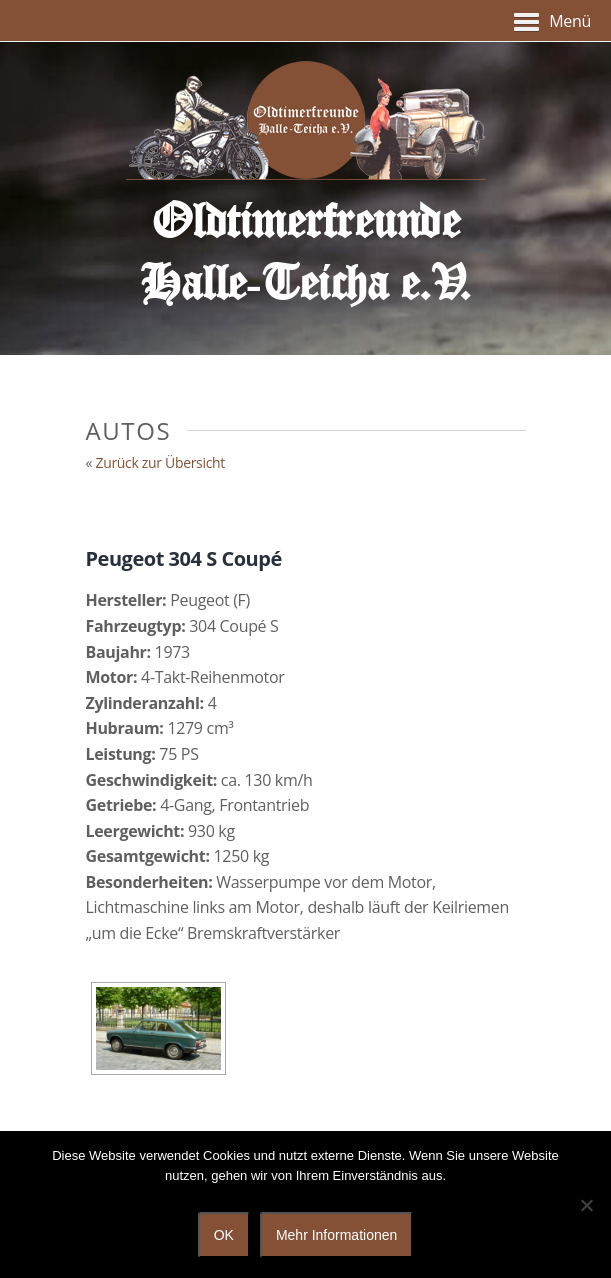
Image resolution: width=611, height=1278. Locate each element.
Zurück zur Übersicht (160, 462)
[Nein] (586, 1205)
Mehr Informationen (336, 1235)
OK (224, 1235)
